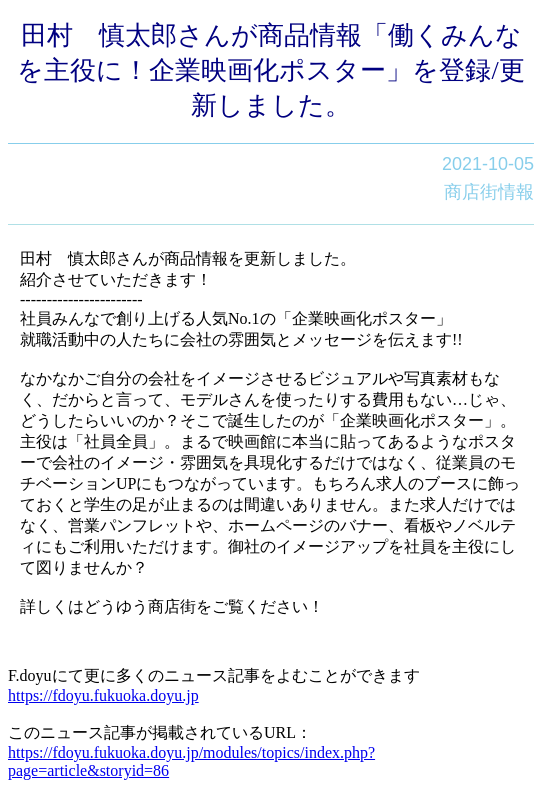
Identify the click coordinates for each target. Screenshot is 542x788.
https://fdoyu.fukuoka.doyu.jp (103, 695)
